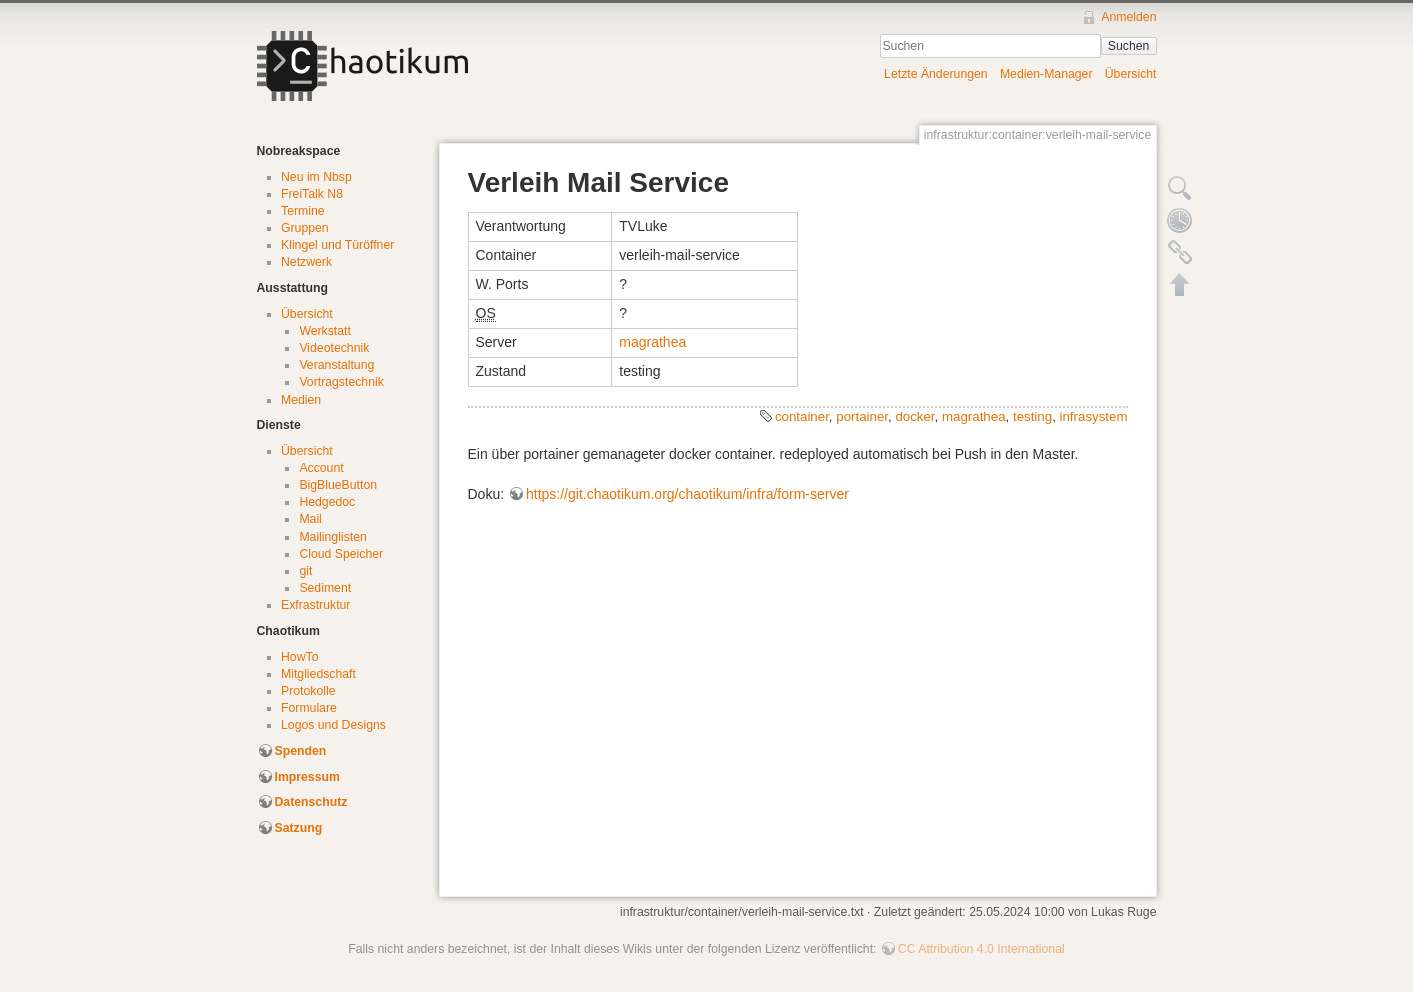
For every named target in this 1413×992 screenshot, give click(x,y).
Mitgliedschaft (318, 674)
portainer (862, 416)
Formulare (309, 708)
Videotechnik (334, 348)
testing (1032, 416)
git (305, 571)
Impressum (307, 777)
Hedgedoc (327, 502)
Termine (303, 211)
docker (914, 416)
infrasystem (1094, 416)
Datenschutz (311, 802)
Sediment (325, 588)
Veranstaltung (336, 365)
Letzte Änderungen (936, 74)
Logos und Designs (333, 725)
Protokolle (308, 691)
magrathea (652, 342)
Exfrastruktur (315, 605)
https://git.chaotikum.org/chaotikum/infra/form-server (687, 494)
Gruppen (305, 228)
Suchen (1129, 46)
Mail (310, 519)
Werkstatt (325, 331)
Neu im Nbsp (316, 177)
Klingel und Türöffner (337, 245)
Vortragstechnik (341, 382)
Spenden (301, 751)
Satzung (299, 828)
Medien (301, 400)
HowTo (299, 657)
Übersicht (1131, 74)
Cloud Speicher (341, 554)
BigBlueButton (338, 485)
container (802, 416)
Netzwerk (306, 262)
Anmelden (1128, 17)
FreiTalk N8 (312, 194)
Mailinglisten (332, 537)
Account (321, 468)
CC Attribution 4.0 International (981, 949)
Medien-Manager (1046, 74)
